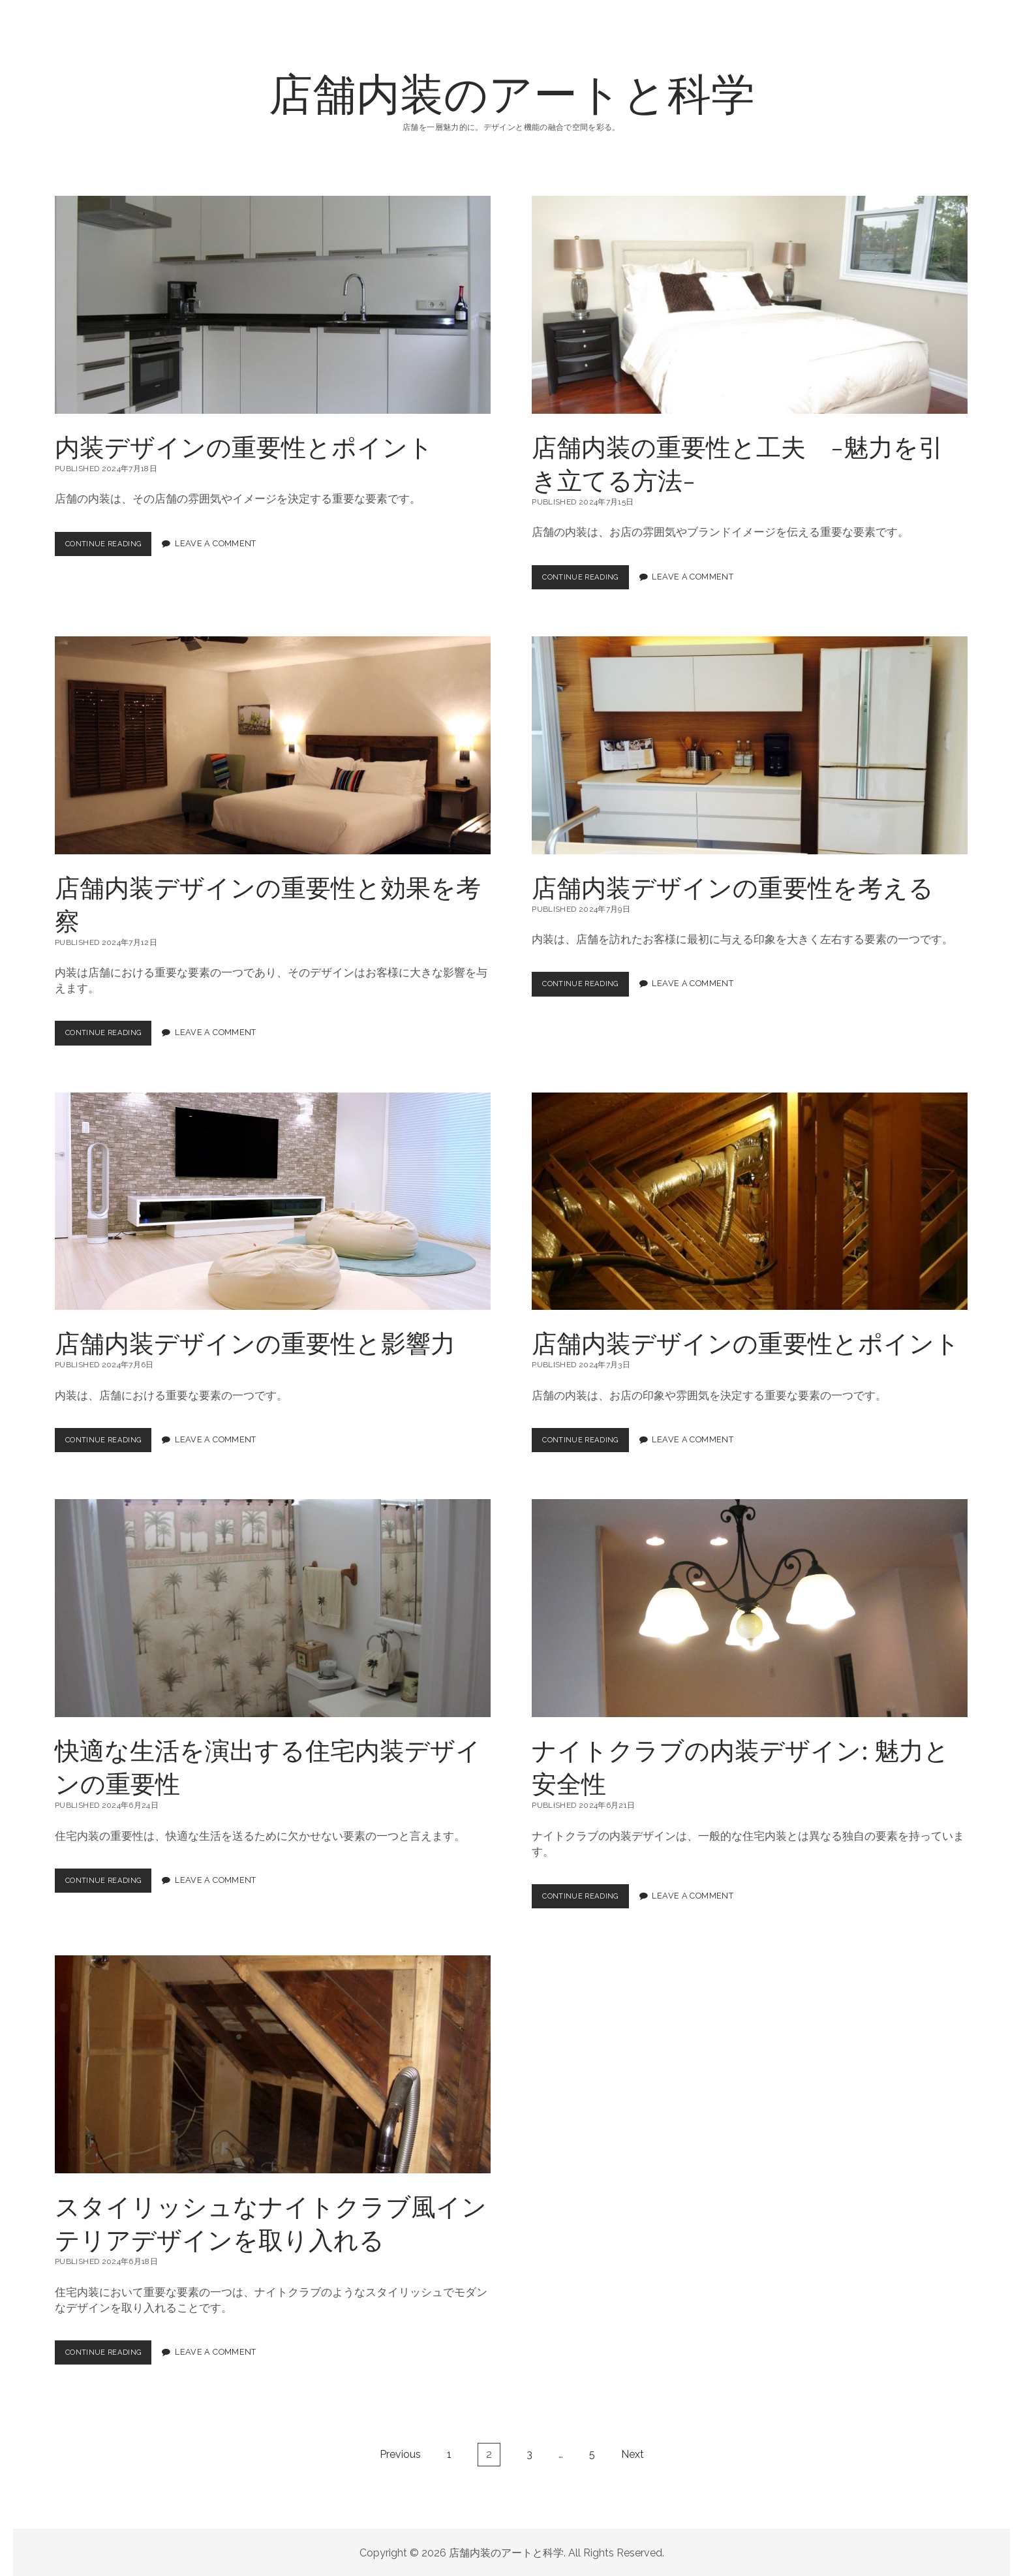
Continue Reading (112, 547)
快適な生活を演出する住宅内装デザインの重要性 (273, 1608)
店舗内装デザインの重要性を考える (750, 745)
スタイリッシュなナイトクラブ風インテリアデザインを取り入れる (273, 2064)
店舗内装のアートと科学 (512, 92)
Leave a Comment (226, 544)
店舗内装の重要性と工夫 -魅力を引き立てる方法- (750, 305)
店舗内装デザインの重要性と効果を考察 (273, 745)
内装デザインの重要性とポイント (273, 305)
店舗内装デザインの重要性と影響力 (273, 1201)
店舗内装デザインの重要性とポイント (750, 1201)
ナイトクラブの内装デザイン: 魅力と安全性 (750, 1608)
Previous (400, 2453)
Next (632, 2453)
